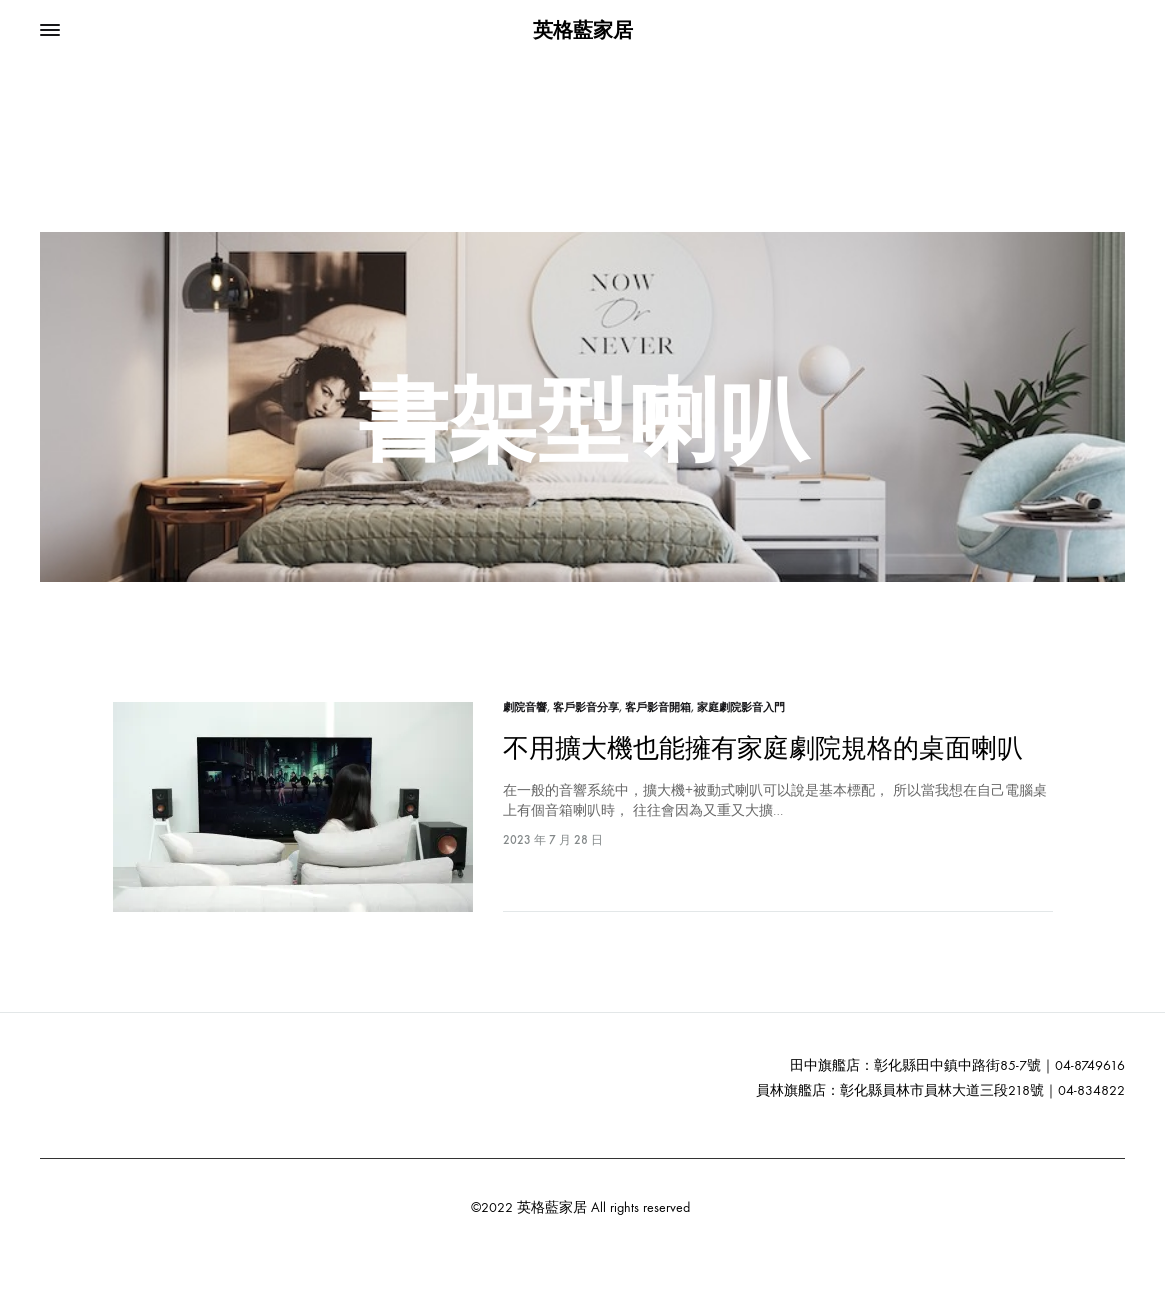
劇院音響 (525, 707)
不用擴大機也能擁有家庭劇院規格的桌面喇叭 (763, 748)
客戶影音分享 (586, 707)
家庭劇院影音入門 (741, 707)
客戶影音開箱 (658, 707)
